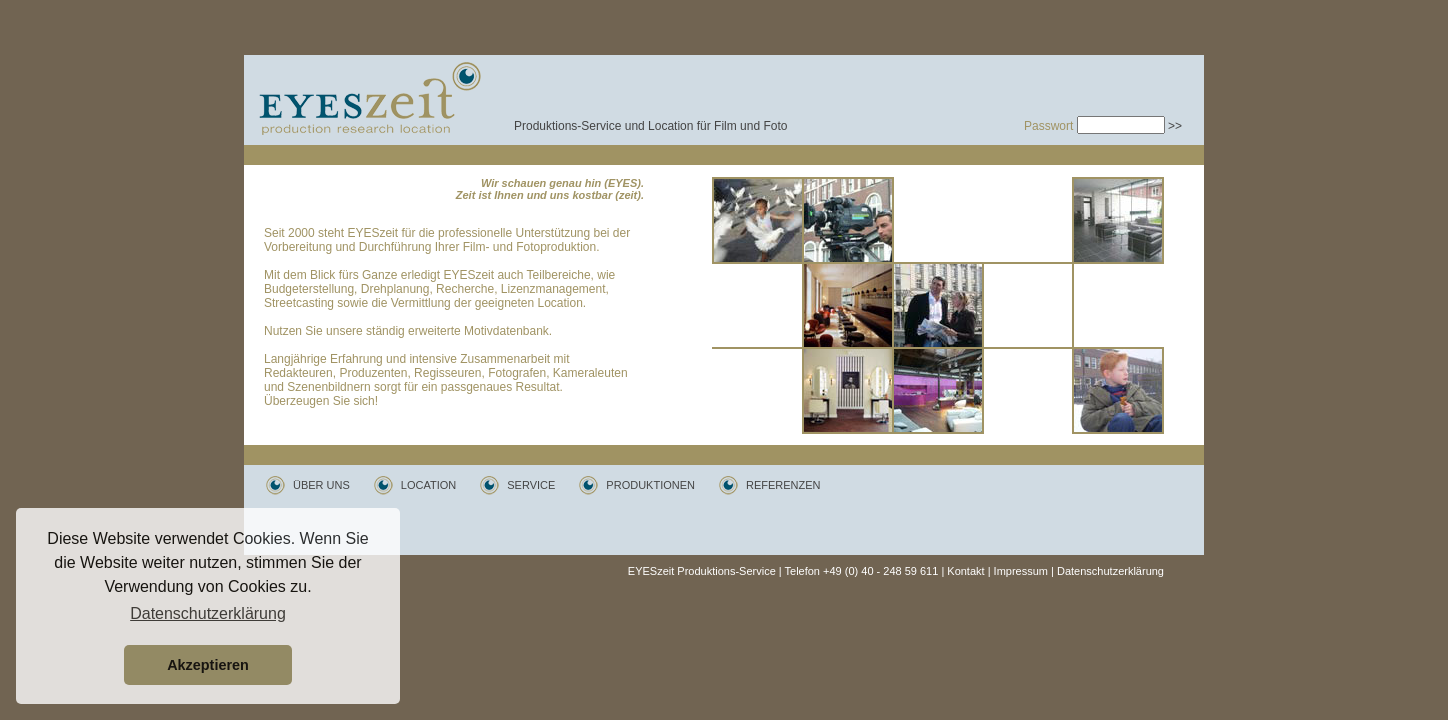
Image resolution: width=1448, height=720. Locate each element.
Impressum (1021, 571)
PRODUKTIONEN (650, 485)
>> (1175, 126)
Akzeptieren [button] (208, 665)
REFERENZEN (783, 485)
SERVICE (531, 485)
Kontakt (965, 571)
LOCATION (428, 485)
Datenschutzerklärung (1110, 571)
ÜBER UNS (321, 485)
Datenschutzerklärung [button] (208, 613)
